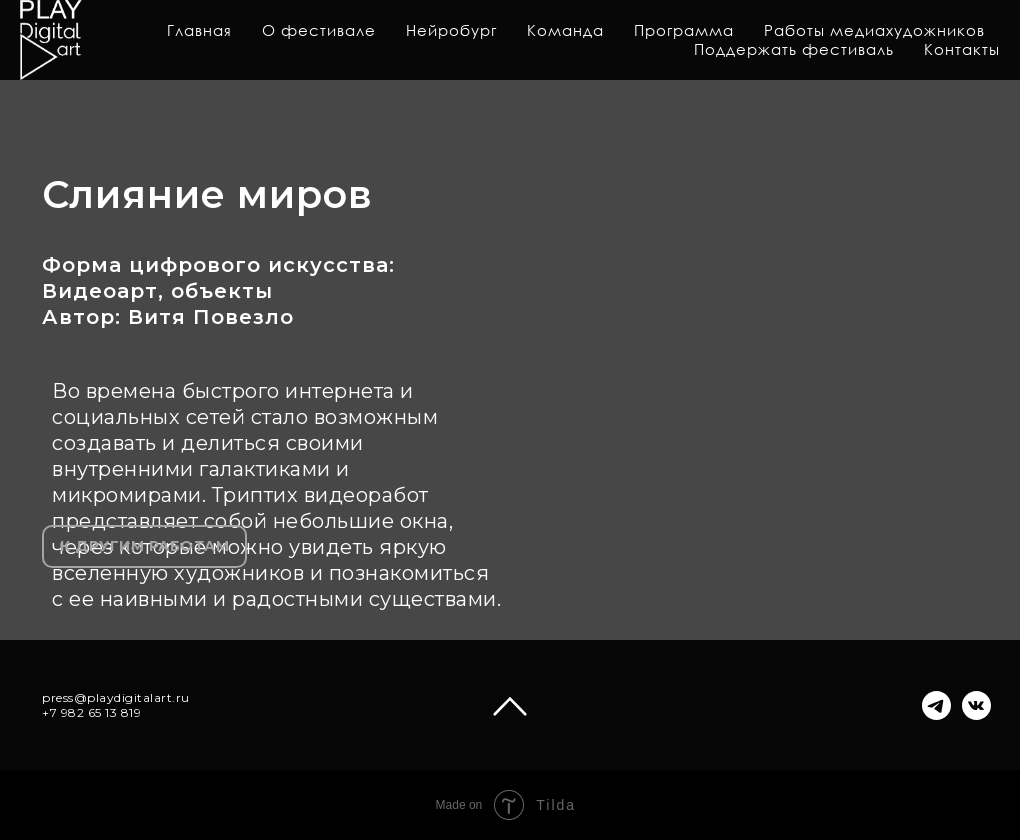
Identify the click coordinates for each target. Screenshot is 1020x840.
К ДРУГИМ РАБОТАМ (144, 546)
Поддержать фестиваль (794, 49)
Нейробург (451, 30)
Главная (199, 30)
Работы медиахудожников (874, 30)
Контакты (962, 49)
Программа (684, 30)
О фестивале (319, 30)
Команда (565, 30)
